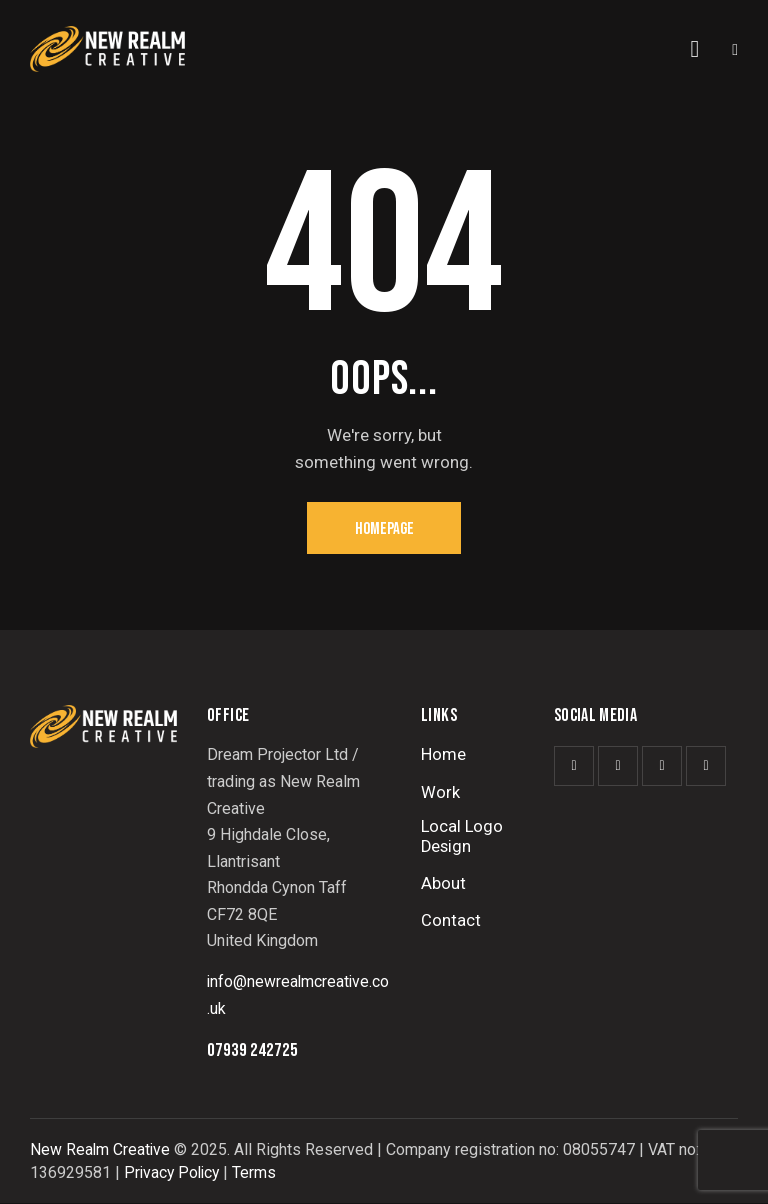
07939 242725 (252, 1052)
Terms (259, 1173)
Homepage (384, 529)
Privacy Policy (174, 1173)
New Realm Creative (101, 1151)
